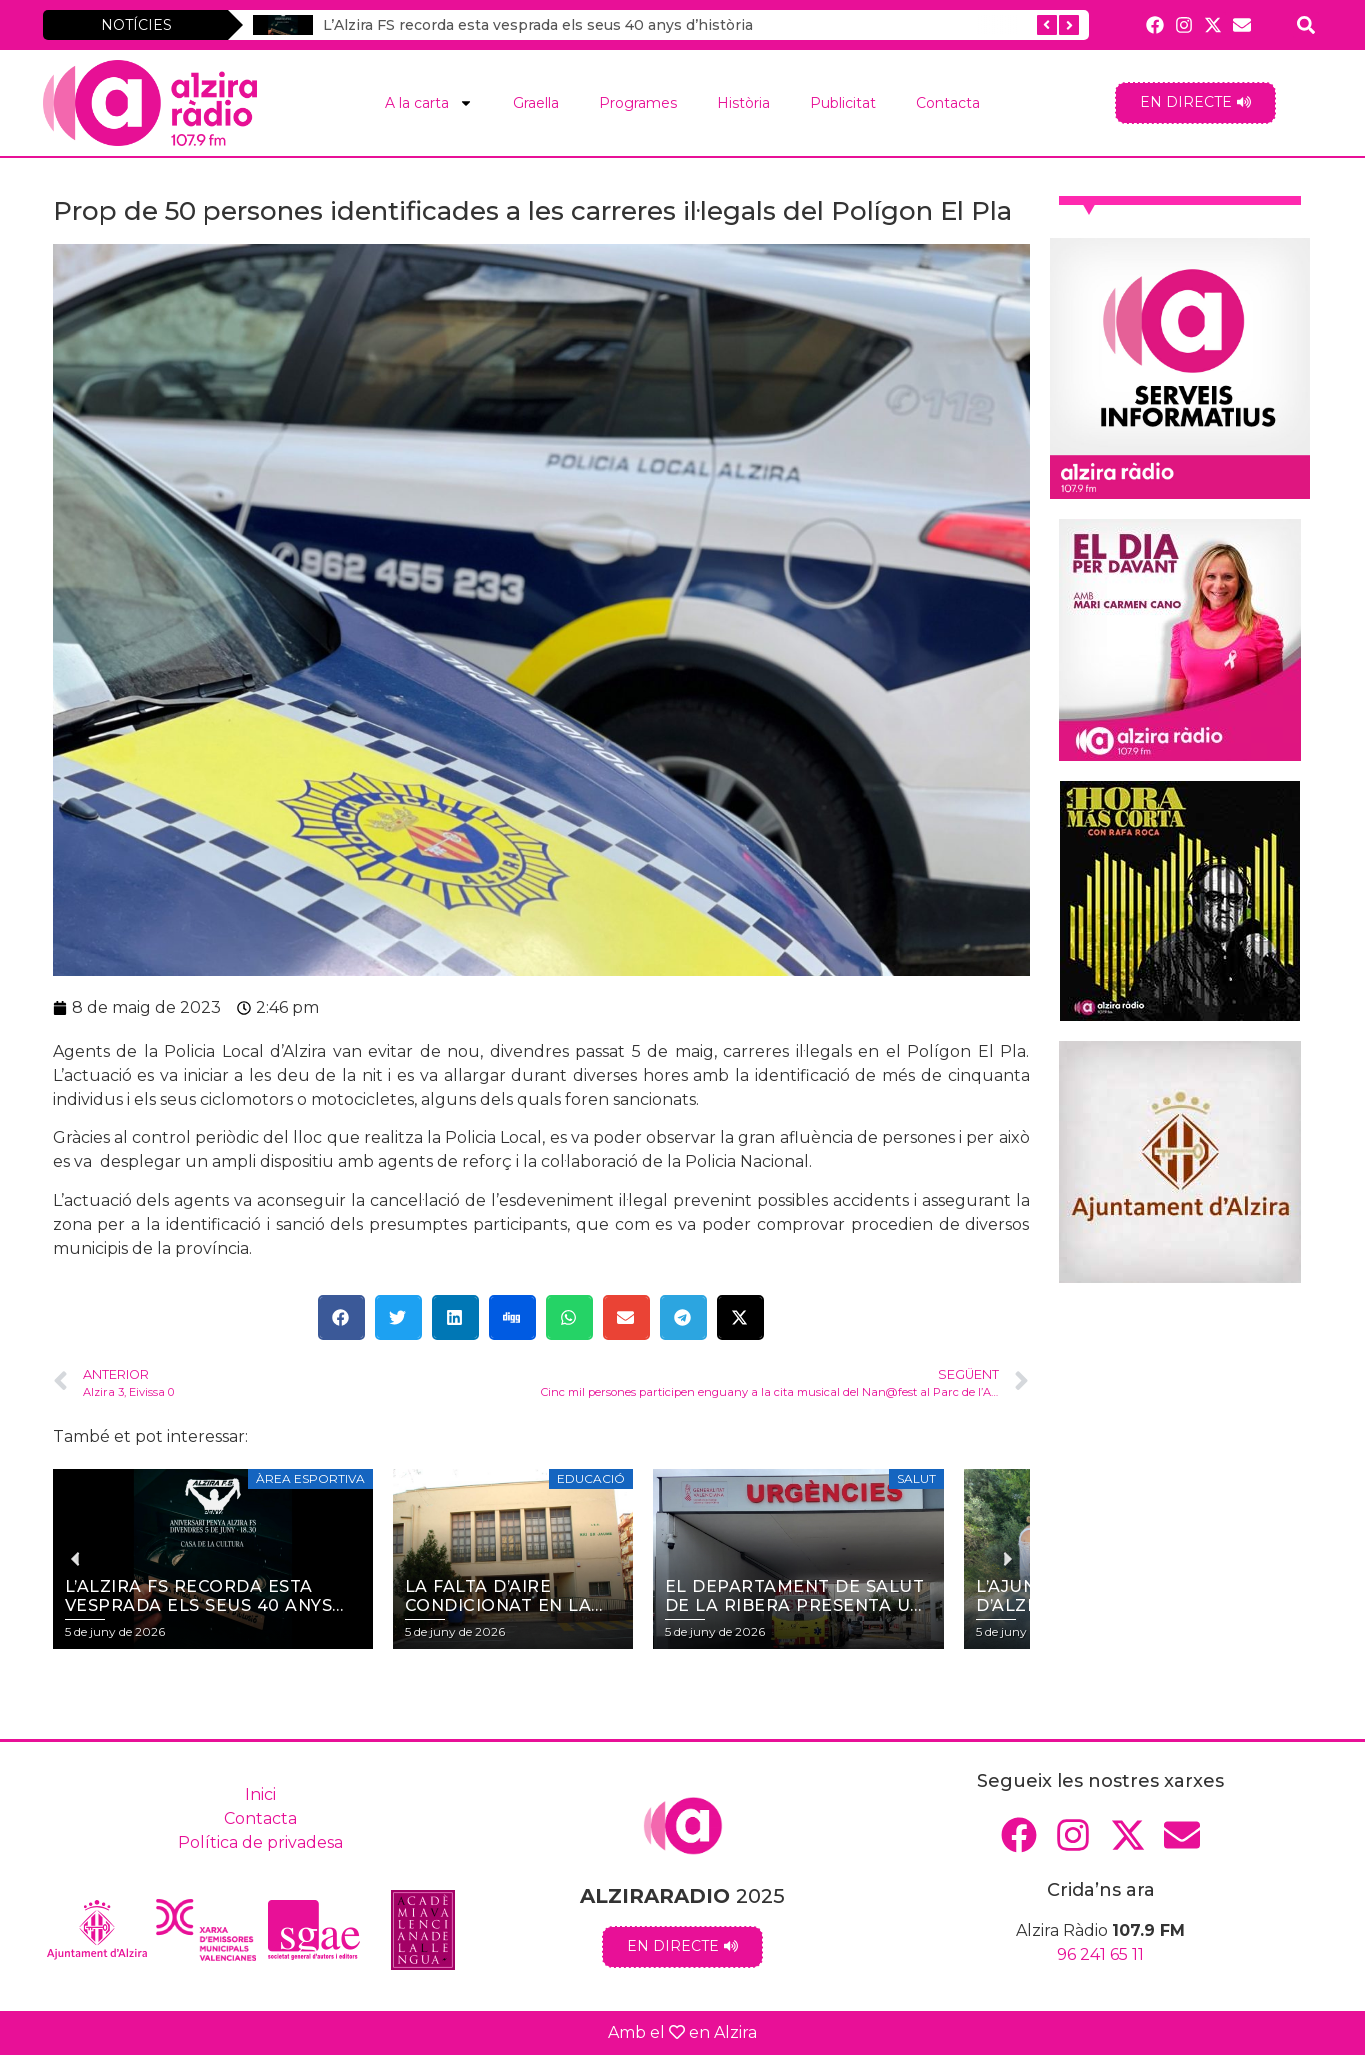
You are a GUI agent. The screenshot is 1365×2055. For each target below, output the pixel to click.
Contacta (948, 103)
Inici (260, 1794)
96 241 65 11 (1100, 1954)
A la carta (429, 103)
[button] (341, 1317)
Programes (638, 103)
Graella (536, 103)
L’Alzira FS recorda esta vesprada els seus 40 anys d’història (538, 25)
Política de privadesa (260, 1842)
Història (743, 103)
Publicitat (843, 103)
